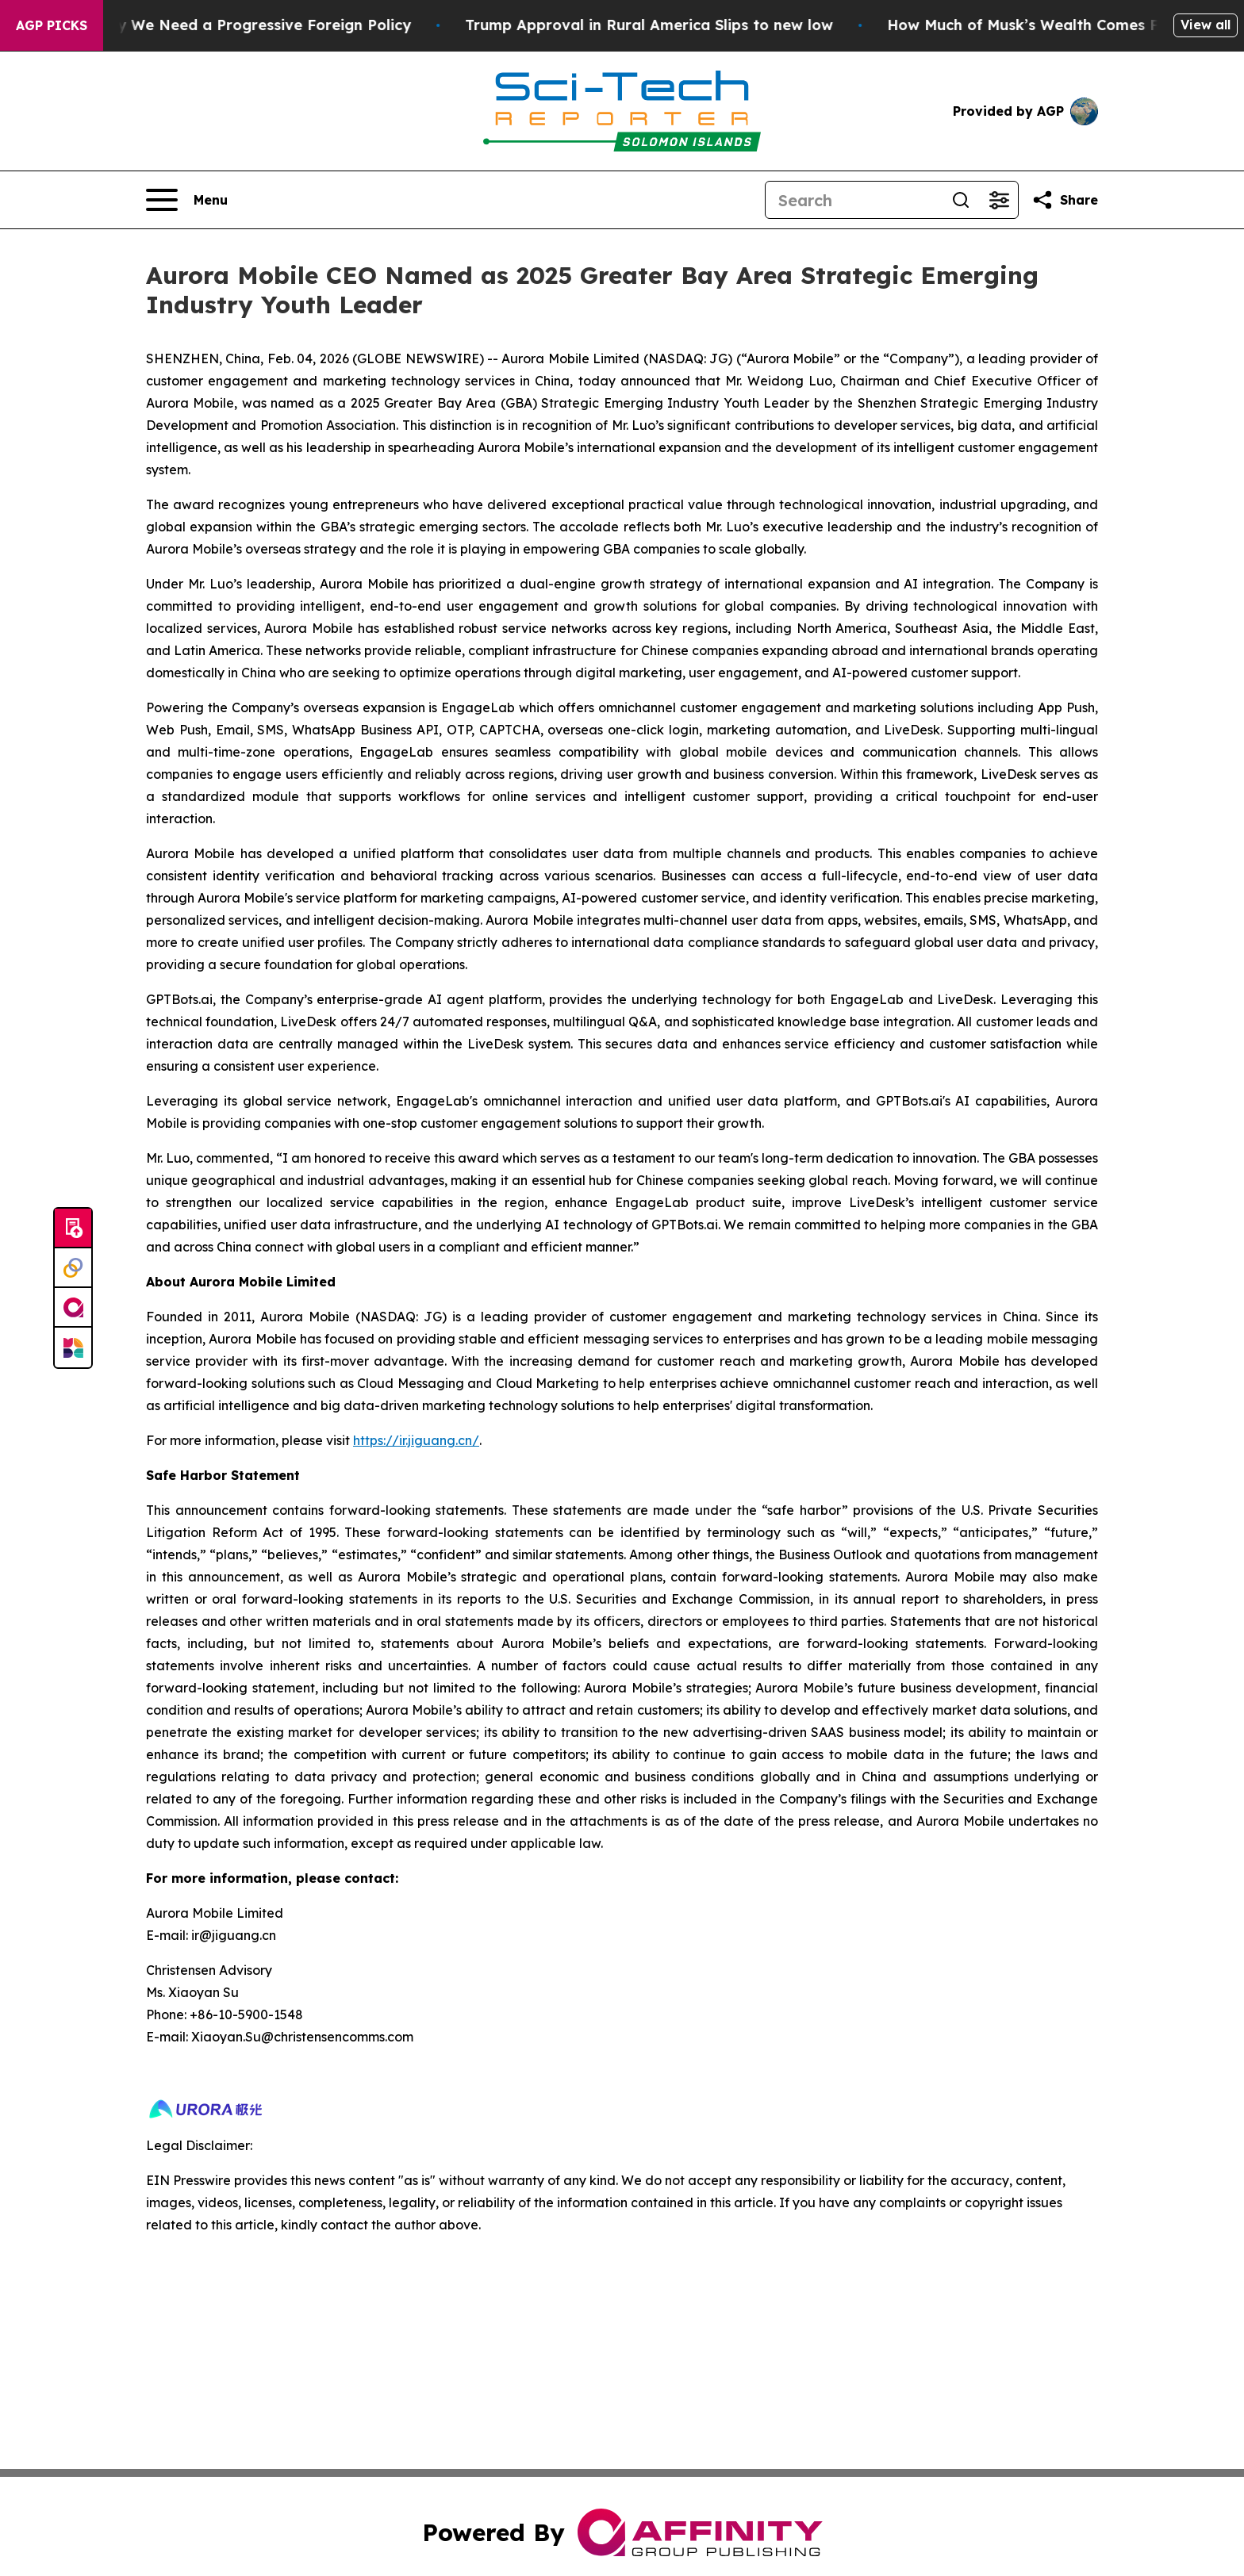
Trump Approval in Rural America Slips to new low (697, 25)
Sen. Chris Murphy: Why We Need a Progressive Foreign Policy (232, 25)
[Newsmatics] (73, 1347)
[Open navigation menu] (187, 200)
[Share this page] (1064, 200)
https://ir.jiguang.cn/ (416, 1440)
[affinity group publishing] (73, 1308)
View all (1206, 25)
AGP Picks (51, 25)
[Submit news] (73, 1228)
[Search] (854, 200)
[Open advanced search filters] (999, 200)
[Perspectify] (73, 1268)
